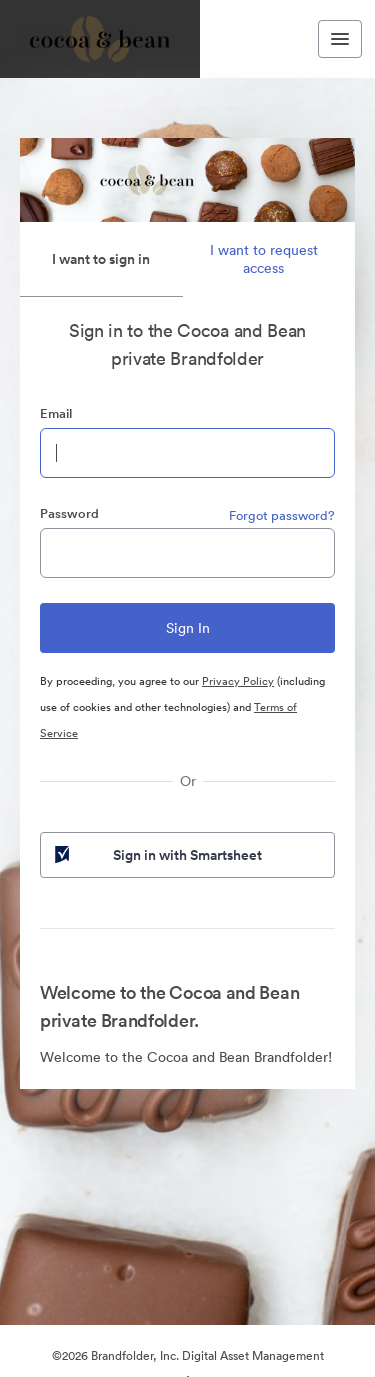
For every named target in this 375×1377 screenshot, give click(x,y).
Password (69, 513)
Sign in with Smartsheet (156, 855)
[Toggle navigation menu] (340, 39)
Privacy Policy (238, 681)
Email (56, 413)
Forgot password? (282, 515)
